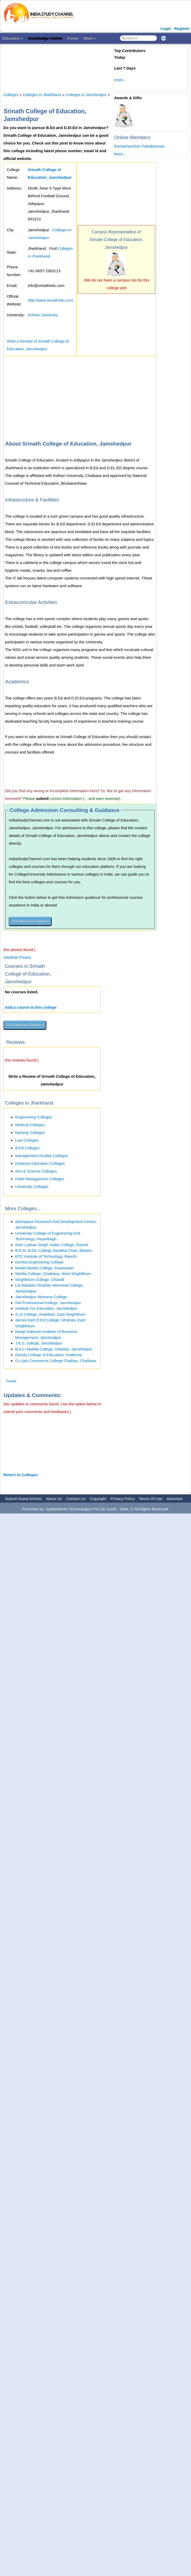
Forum (72, 38)
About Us (54, 1498)
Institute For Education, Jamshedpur (46, 1308)
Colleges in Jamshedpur (86, 94)
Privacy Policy (123, 1498)
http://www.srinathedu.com (50, 300)
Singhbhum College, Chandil (39, 1279)
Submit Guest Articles (23, 1498)
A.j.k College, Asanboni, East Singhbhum (50, 1314)
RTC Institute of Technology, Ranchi (46, 1256)
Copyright (98, 1498)
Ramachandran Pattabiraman (139, 146)
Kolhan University (43, 315)
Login (166, 28)
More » (90, 38)
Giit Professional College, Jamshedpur (48, 1302)
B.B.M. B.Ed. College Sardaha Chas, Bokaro (53, 1250)
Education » (13, 38)
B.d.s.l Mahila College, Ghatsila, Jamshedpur (53, 1349)
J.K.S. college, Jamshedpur (38, 1343)
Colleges (10, 94)
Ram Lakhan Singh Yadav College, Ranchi (51, 1245)
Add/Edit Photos (17, 957)
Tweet (11, 1381)
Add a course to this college (30, 1007)
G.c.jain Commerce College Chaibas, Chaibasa (55, 1360)
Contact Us (75, 1498)
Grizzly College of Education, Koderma (48, 1355)
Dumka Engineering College (39, 1262)
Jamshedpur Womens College (41, 1297)
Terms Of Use (151, 1498)
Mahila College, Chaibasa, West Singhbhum (53, 1273)
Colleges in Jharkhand (42, 94)
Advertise (175, 1498)
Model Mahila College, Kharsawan (44, 1268)
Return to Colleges (20, 1475)
